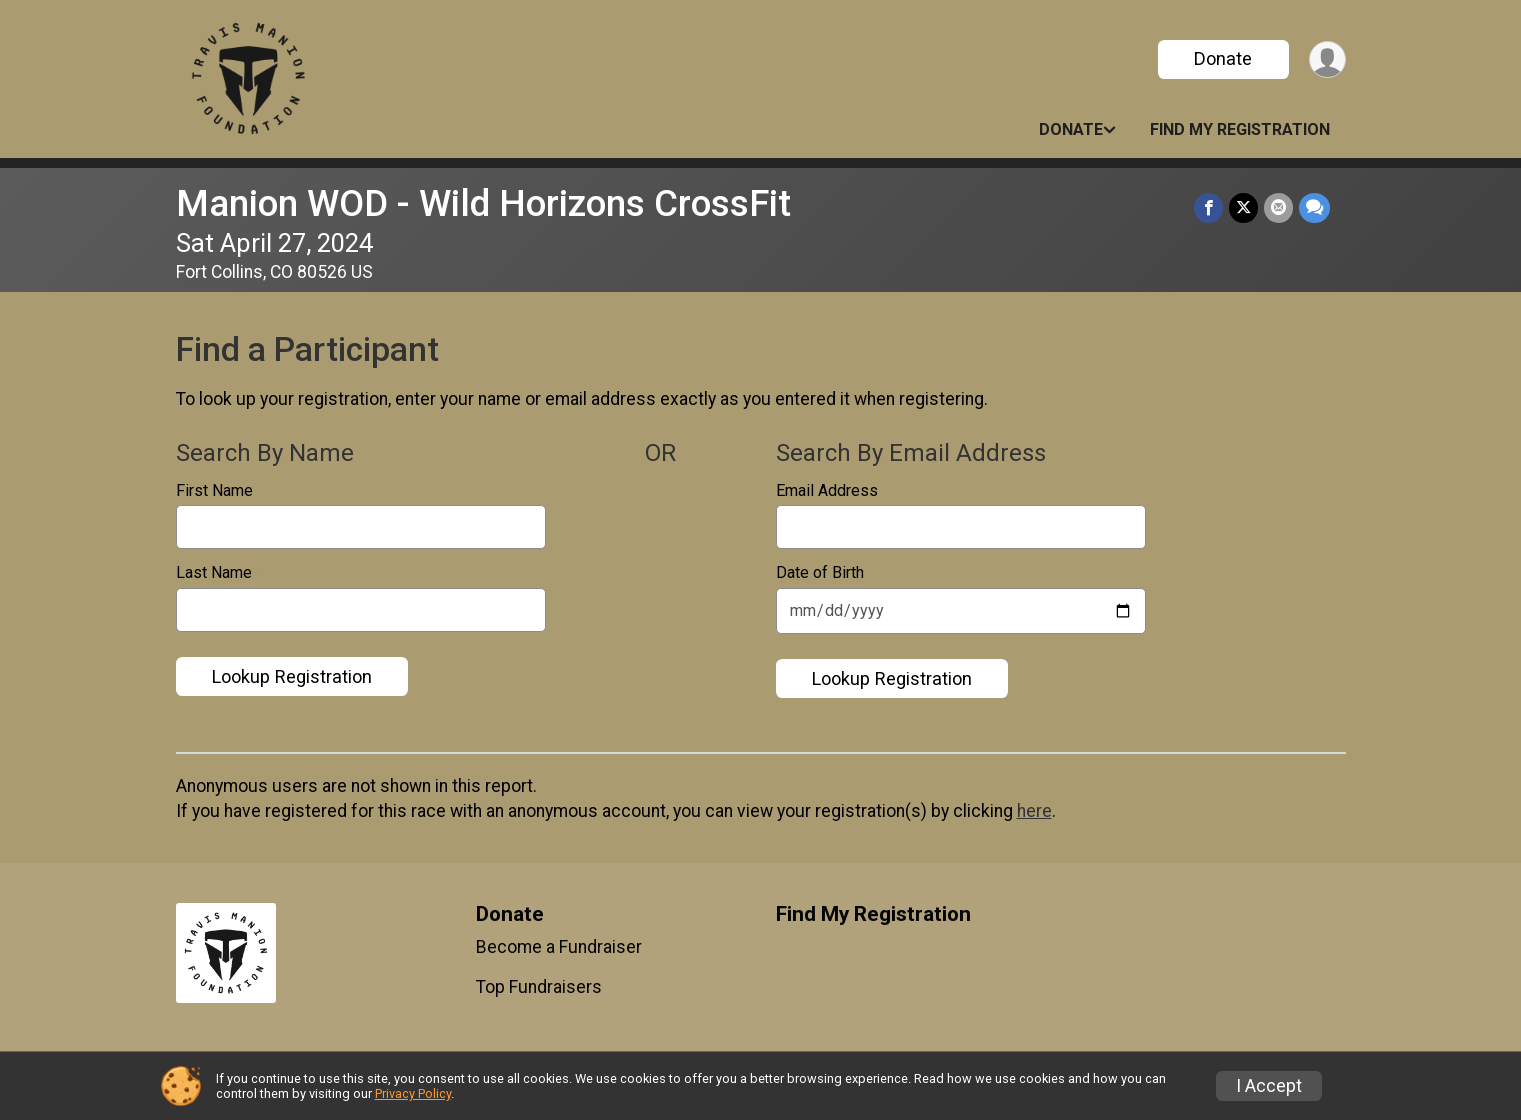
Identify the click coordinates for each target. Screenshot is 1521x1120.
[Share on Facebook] (1208, 207)
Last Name (219, 573)
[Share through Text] (1314, 207)
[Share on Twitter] (1243, 207)
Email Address (832, 491)
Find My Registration (1240, 129)
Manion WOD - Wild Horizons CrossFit (483, 203)
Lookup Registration (292, 676)
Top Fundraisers (539, 987)
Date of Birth (825, 573)
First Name (220, 491)
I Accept (1269, 1086)
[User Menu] (1327, 59)
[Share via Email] (1278, 207)
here (1034, 811)
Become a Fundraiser (559, 947)
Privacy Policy (413, 1093)
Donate (1223, 58)
